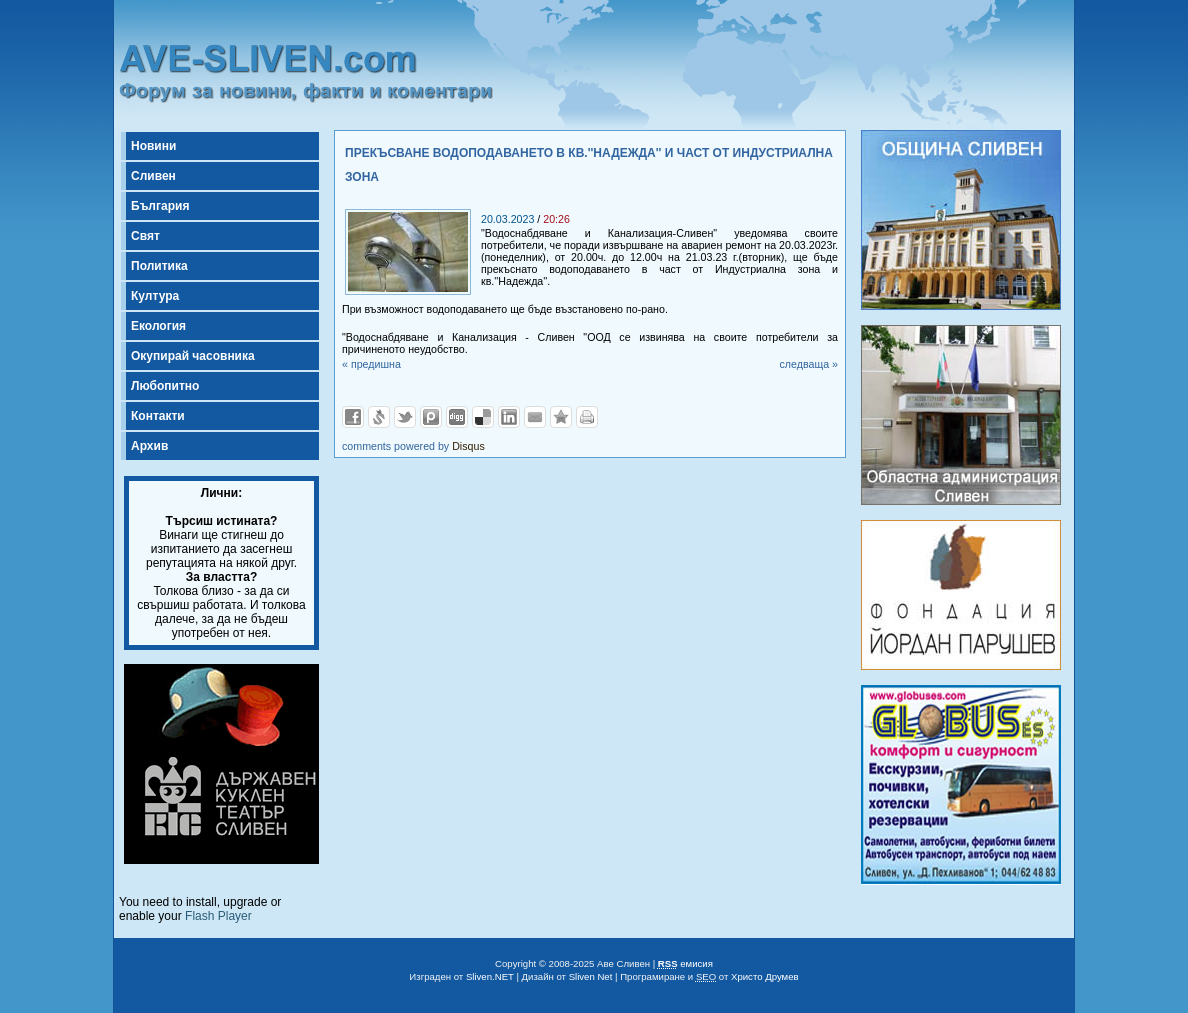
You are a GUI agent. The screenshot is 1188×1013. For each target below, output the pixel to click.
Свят (145, 236)
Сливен (153, 176)
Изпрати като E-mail (535, 417)
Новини (153, 146)
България (160, 206)
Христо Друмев (765, 976)
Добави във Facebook (353, 417)
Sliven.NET (490, 976)
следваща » (808, 364)
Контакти (158, 416)
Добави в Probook (431, 417)
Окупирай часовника (193, 356)
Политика (159, 266)
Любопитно (165, 386)
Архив (149, 446)
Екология (158, 326)
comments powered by (413, 446)
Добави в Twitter (405, 417)
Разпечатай (587, 417)
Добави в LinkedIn (509, 417)
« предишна (371, 364)
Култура (155, 296)
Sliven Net (591, 976)
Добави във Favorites (561, 417)
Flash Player (218, 916)
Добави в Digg (457, 417)
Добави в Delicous (483, 417)
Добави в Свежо (379, 417)
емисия (685, 963)
